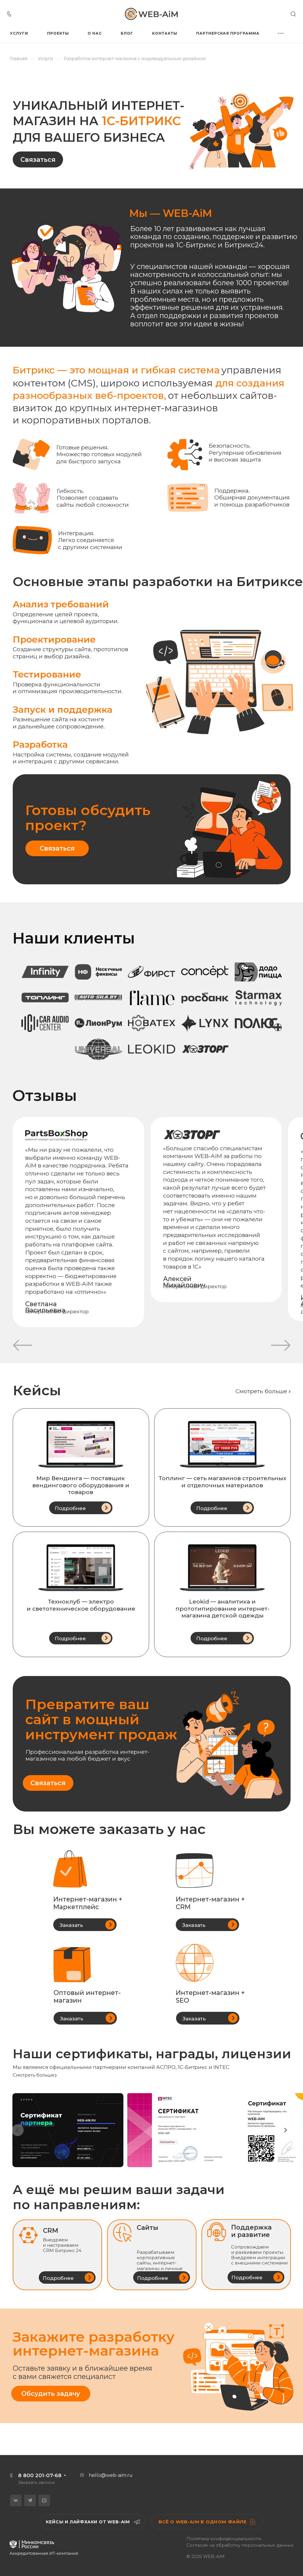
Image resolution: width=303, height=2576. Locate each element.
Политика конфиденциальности (223, 2538)
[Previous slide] (18, 2130)
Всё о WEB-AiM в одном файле (207, 2522)
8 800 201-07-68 (40, 2475)
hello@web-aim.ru (111, 2475)
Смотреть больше (261, 1391)
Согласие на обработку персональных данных (240, 2545)
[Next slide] (285, 2130)
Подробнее (70, 1508)
